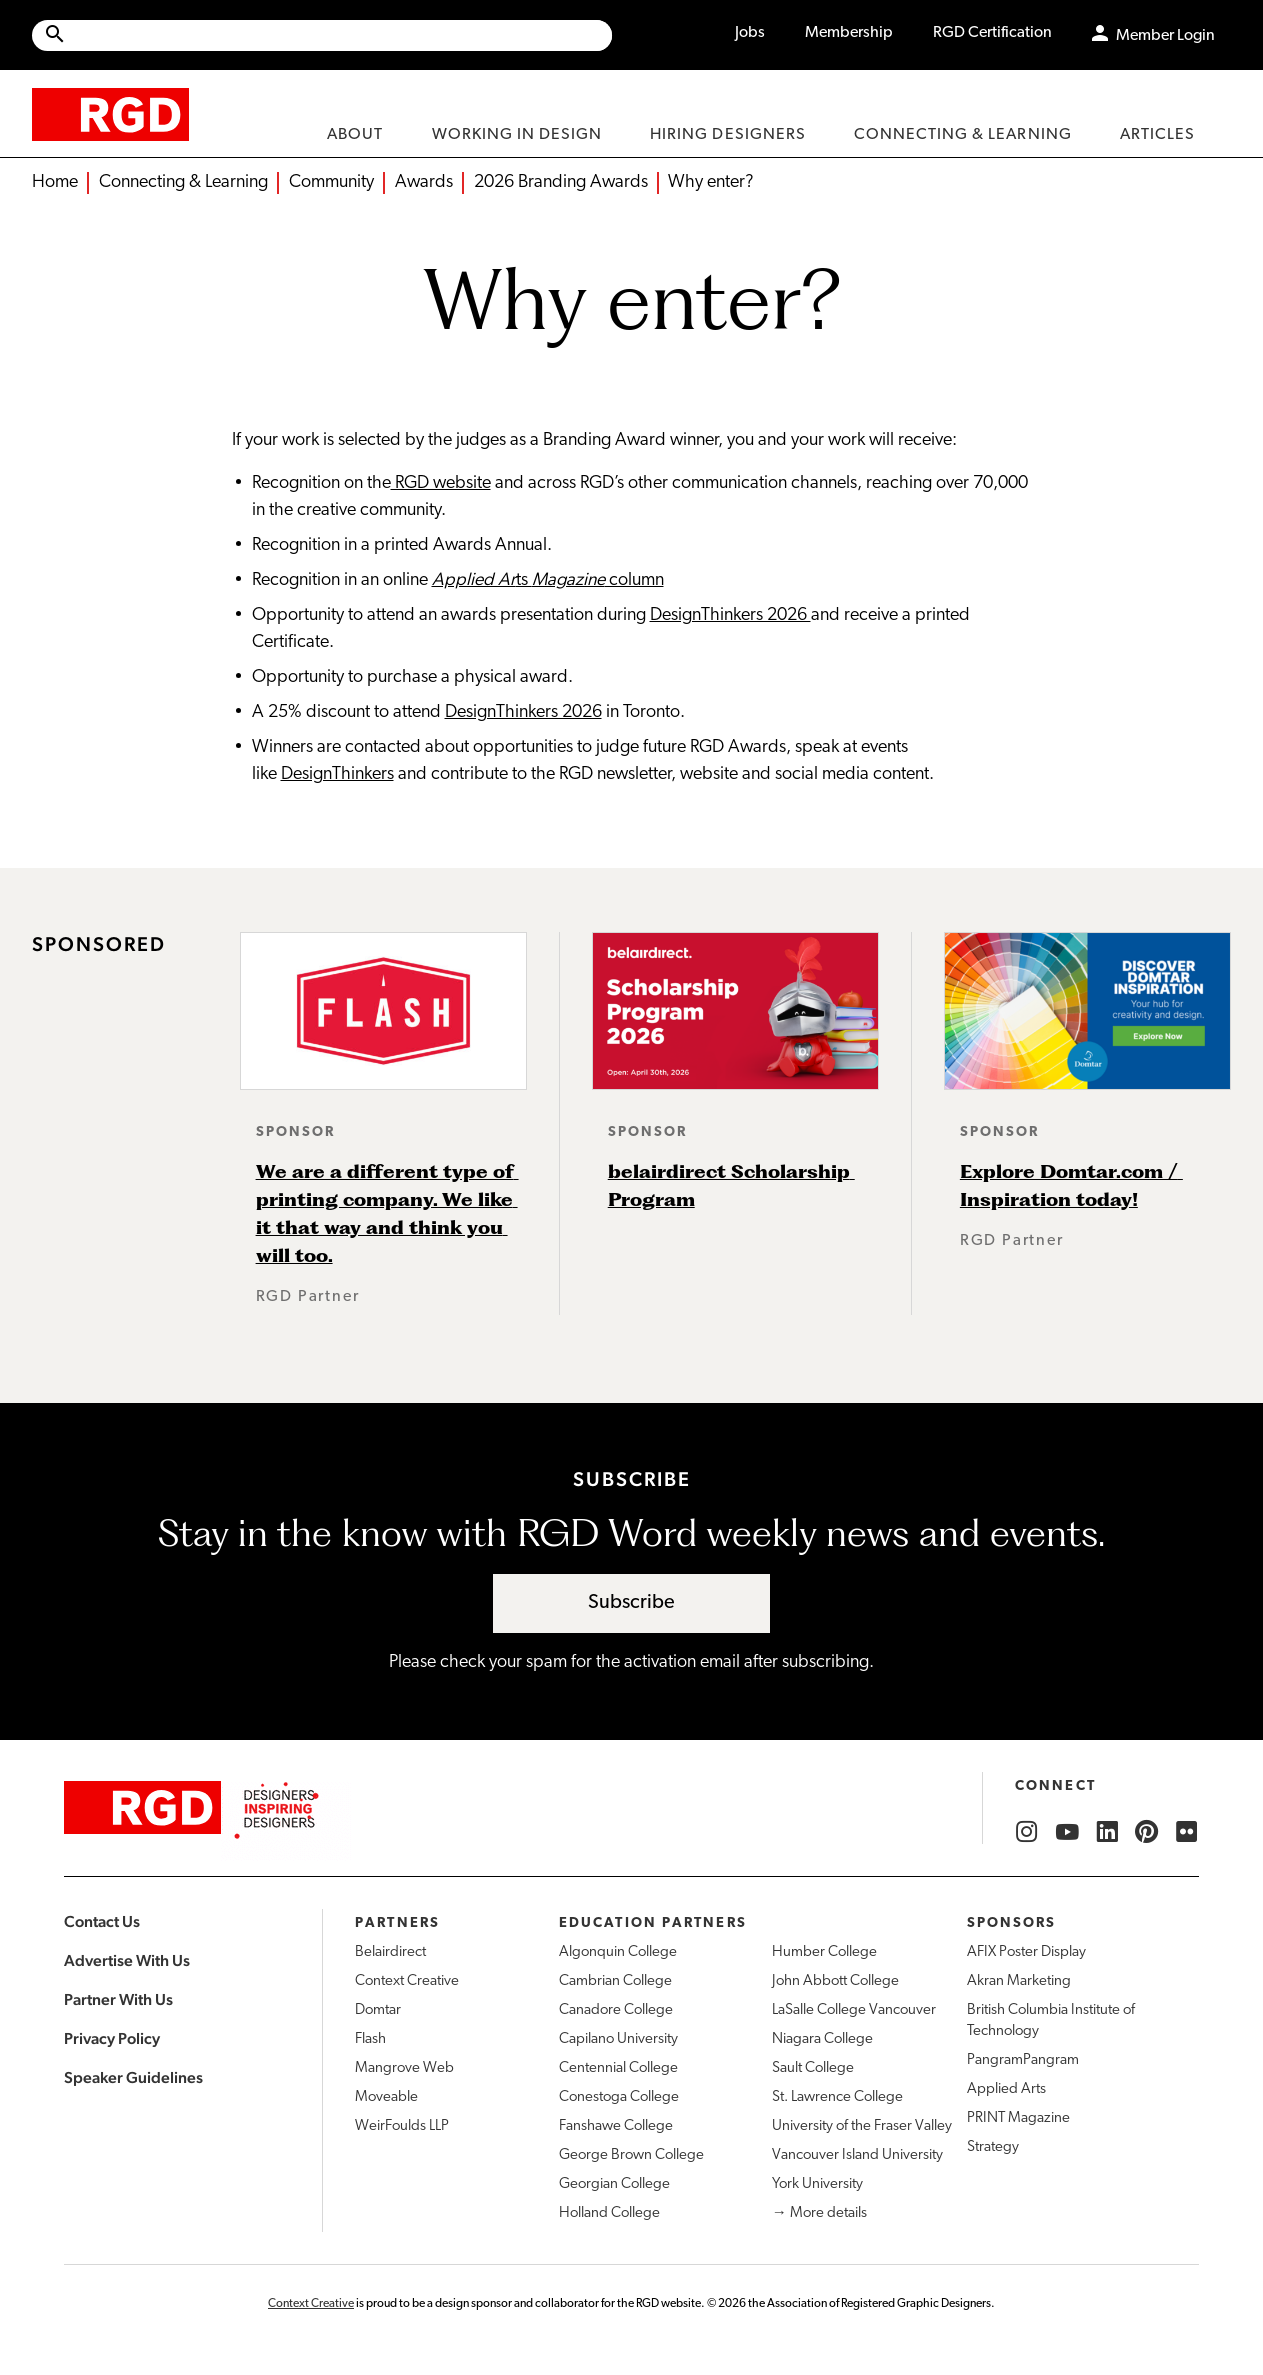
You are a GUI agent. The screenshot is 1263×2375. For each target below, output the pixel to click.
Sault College (813, 2068)
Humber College (824, 1952)
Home (55, 182)
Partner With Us (118, 1999)
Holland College (609, 2213)
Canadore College (616, 2010)
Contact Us (102, 1921)
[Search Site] (339, 35)
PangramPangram (1023, 2060)
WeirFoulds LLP (402, 2126)
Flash (370, 2039)
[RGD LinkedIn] (1107, 1832)
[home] (110, 113)
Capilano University (618, 2039)
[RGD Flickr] (1187, 1832)
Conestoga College (619, 2097)
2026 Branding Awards (561, 182)
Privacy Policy (112, 2038)
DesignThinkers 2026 (730, 615)
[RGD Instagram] (1027, 1832)
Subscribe (631, 1603)
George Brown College (631, 2155)
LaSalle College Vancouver (854, 2010)
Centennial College (618, 2068)
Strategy (993, 2147)
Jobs (750, 33)
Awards (424, 182)
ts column (548, 580)
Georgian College (614, 2184)
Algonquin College (618, 1952)
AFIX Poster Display (1026, 1952)
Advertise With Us (127, 1960)
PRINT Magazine (1018, 2118)
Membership (849, 33)
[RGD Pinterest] (1147, 1832)
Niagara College (822, 2039)
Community (331, 182)
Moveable (386, 2097)
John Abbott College (835, 1981)
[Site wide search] (322, 35)
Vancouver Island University (857, 2155)
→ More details (819, 2213)
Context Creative (407, 1981)
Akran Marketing (1019, 1981)
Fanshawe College (616, 2126)
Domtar (378, 2010)
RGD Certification (992, 33)
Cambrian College (615, 1981)
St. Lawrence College (837, 2097)
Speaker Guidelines (133, 2077)
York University (817, 2184)
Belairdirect (390, 1952)
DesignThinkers (337, 774)
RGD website (441, 483)
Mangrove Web (404, 2068)
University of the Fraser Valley (862, 2126)
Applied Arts (1006, 2089)
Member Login (1165, 36)
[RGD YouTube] (1067, 1832)
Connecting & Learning (183, 182)
